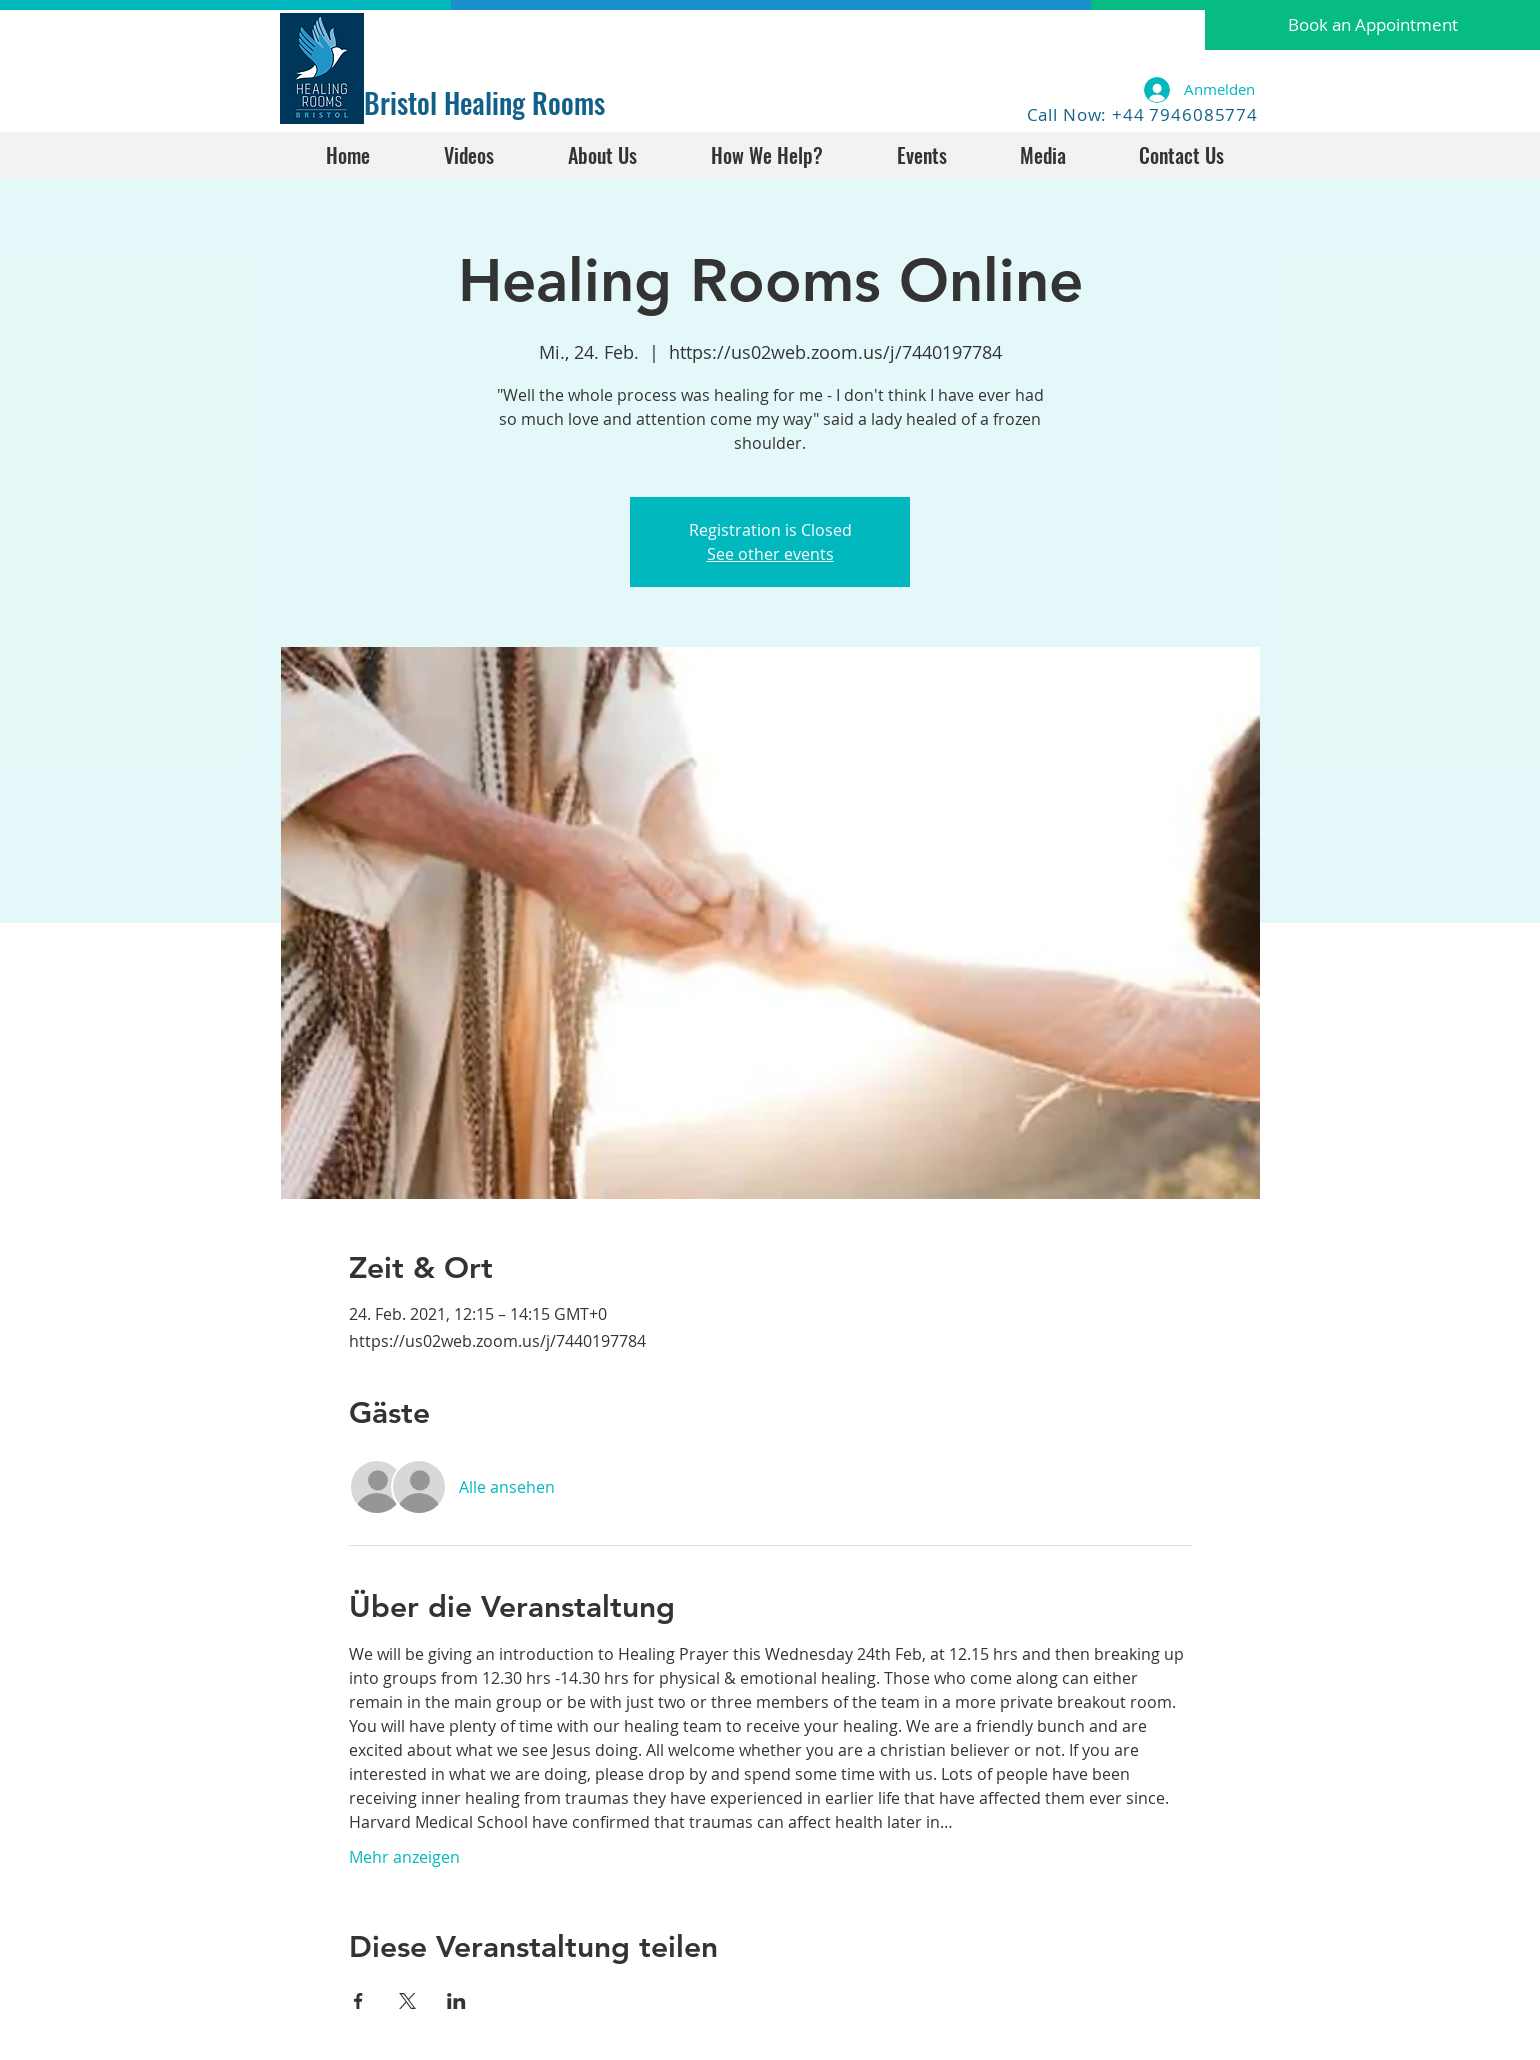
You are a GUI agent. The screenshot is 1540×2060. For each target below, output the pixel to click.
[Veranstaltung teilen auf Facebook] (358, 2001)
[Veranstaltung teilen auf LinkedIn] (456, 2001)
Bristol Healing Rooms (484, 102)
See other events (770, 554)
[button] (1372, 25)
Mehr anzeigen (404, 1857)
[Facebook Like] (426, 37)
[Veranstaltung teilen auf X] (407, 2001)
